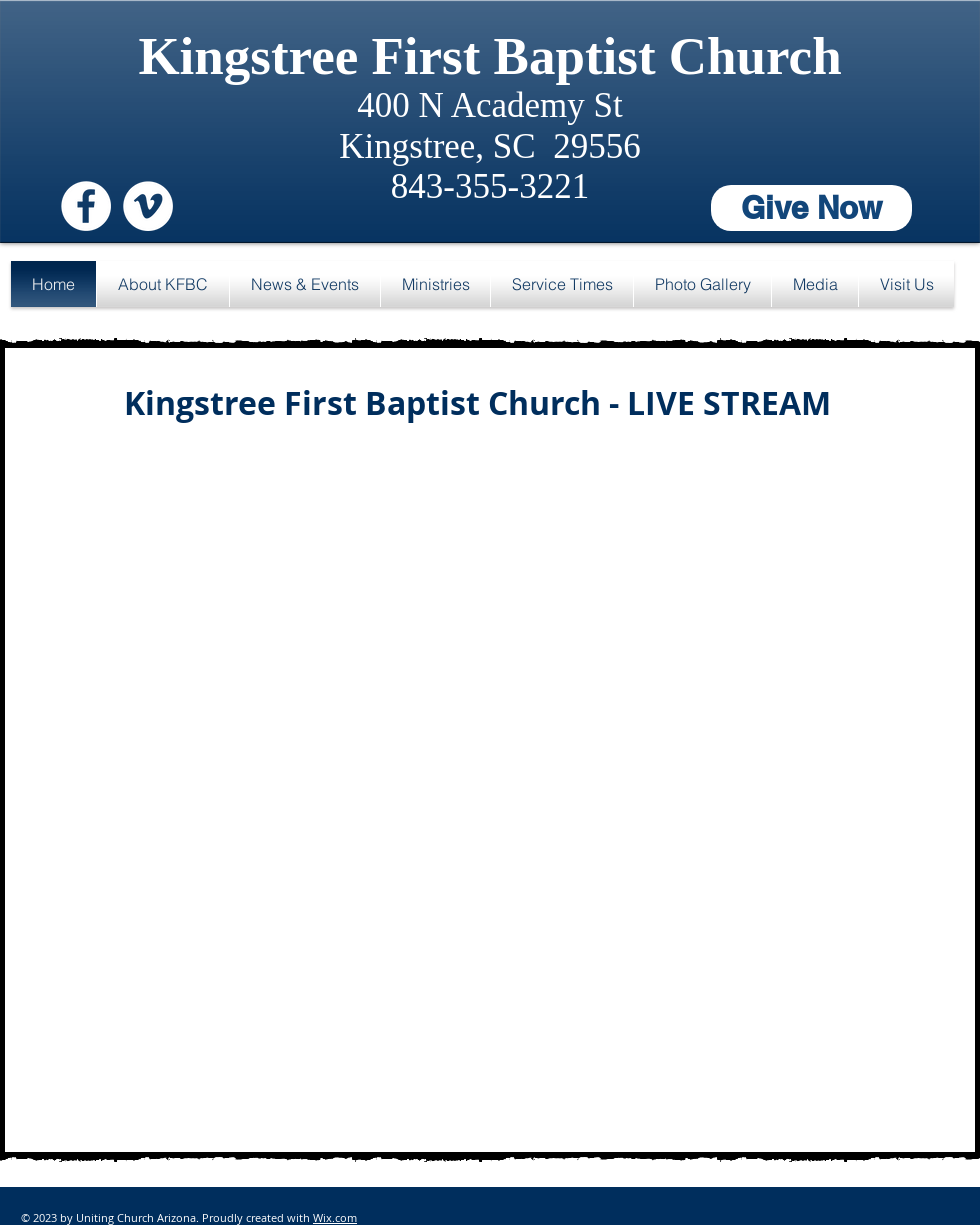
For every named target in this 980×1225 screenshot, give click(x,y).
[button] (163, 284)
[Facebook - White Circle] (86, 206)
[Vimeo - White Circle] (148, 206)
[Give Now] (811, 208)
